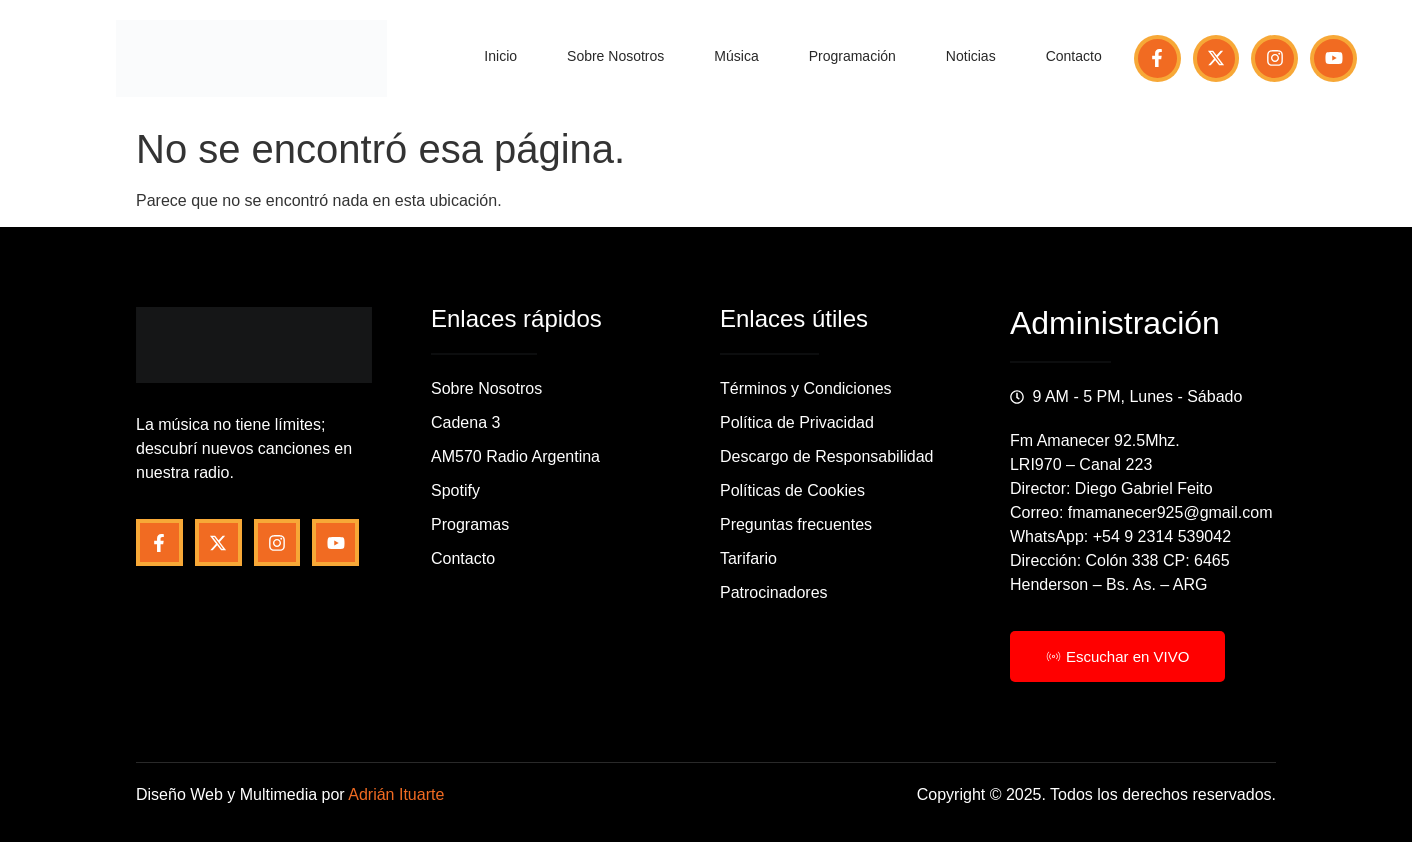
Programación (852, 56)
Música (736, 56)
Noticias (971, 56)
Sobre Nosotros (615, 56)
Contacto (1074, 56)
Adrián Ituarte (396, 794)
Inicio (500, 56)
